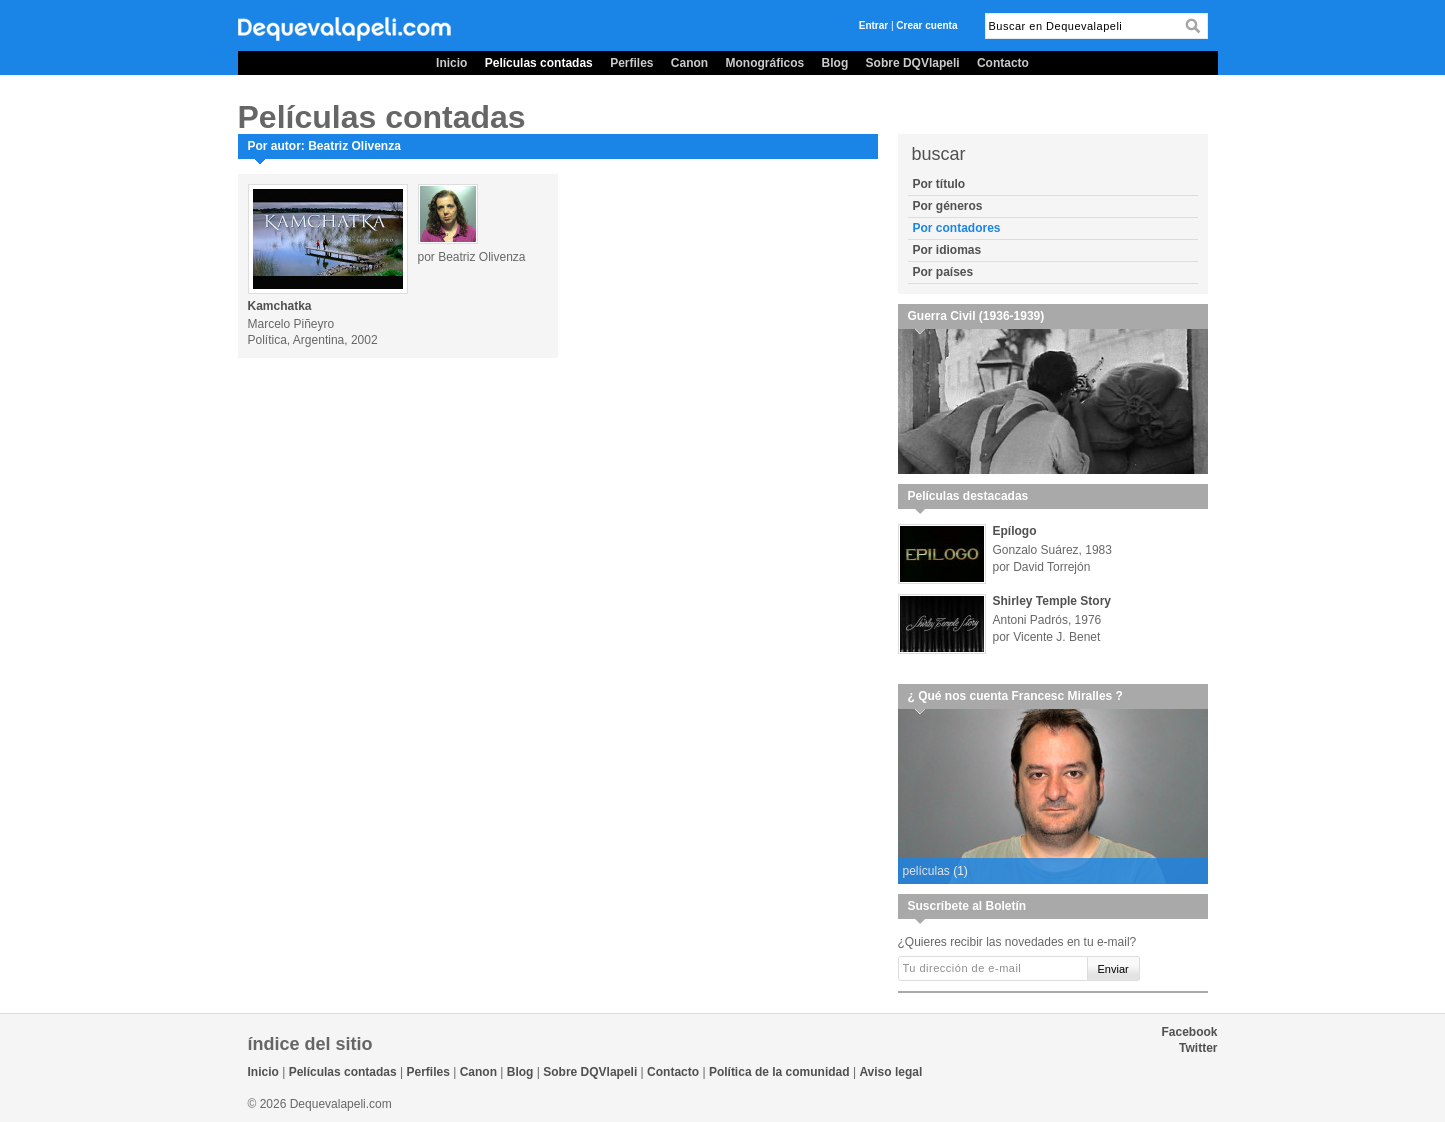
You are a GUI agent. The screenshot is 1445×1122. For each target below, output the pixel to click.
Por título (939, 184)
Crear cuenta (926, 25)
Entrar (873, 25)
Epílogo (1015, 531)
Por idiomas (947, 250)
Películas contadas (539, 63)
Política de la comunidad (779, 1072)
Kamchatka (280, 306)
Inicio (451, 63)
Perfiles (631, 63)
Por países (943, 272)
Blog (835, 63)
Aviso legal (890, 1072)
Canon (689, 63)
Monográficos (765, 63)
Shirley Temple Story (1052, 601)
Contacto (1003, 63)
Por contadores (957, 228)
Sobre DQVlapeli (913, 63)
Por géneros (948, 206)
